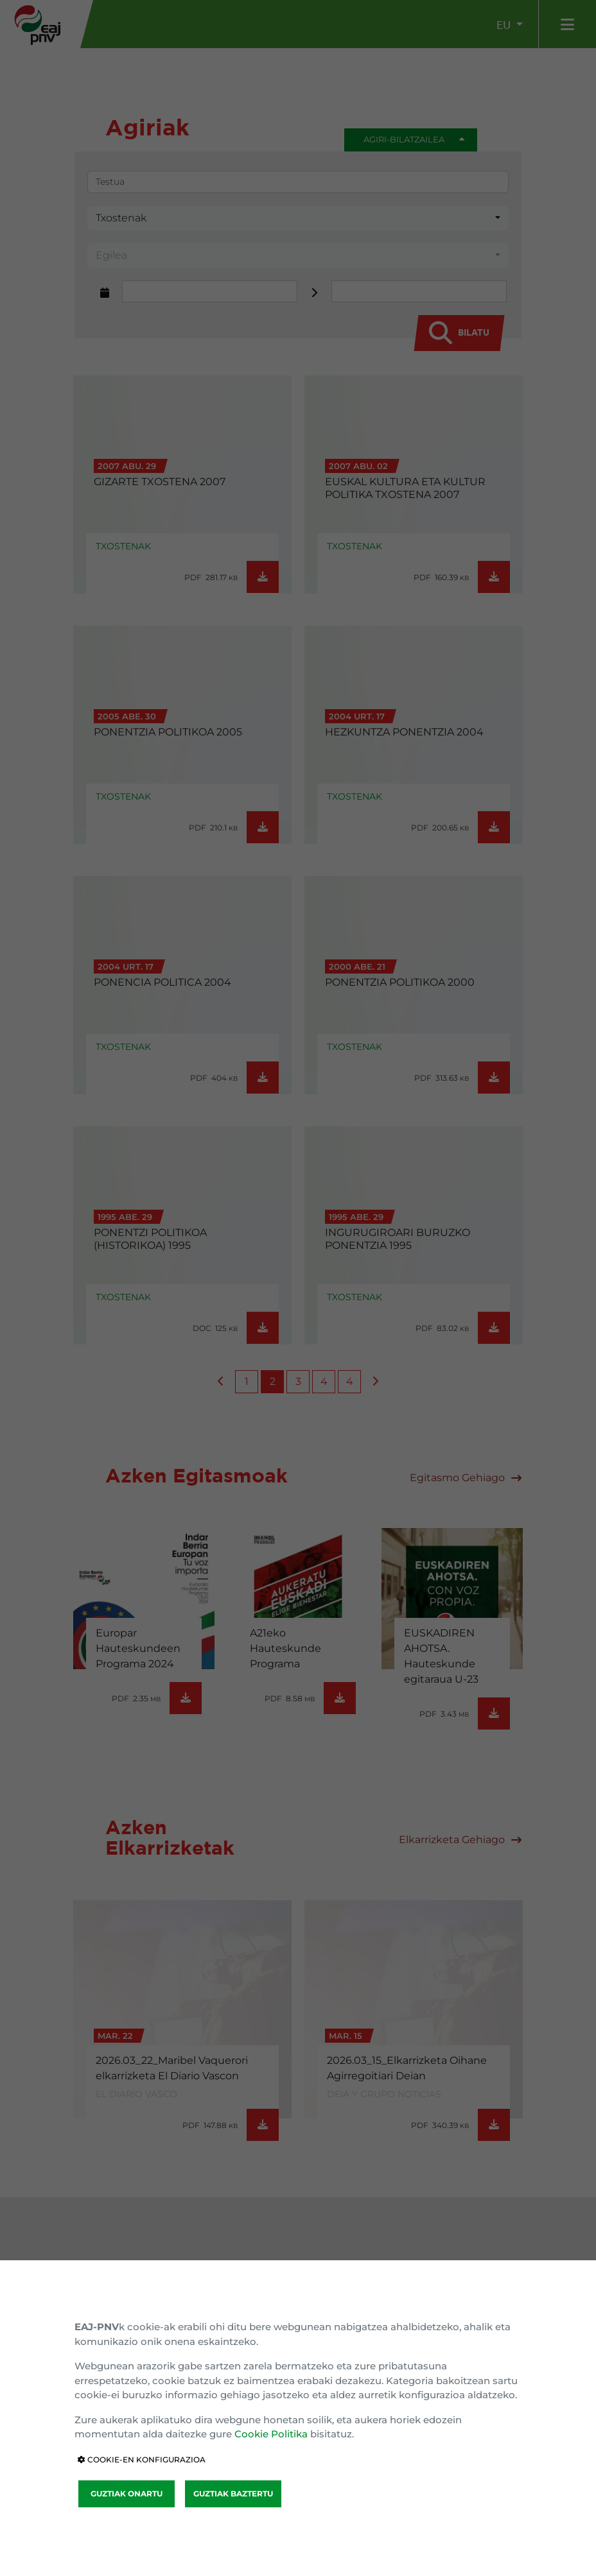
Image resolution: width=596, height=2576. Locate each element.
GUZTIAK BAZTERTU (233, 2493)
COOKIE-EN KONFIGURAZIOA (142, 2459)
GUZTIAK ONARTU (126, 2493)
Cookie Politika (271, 2434)
